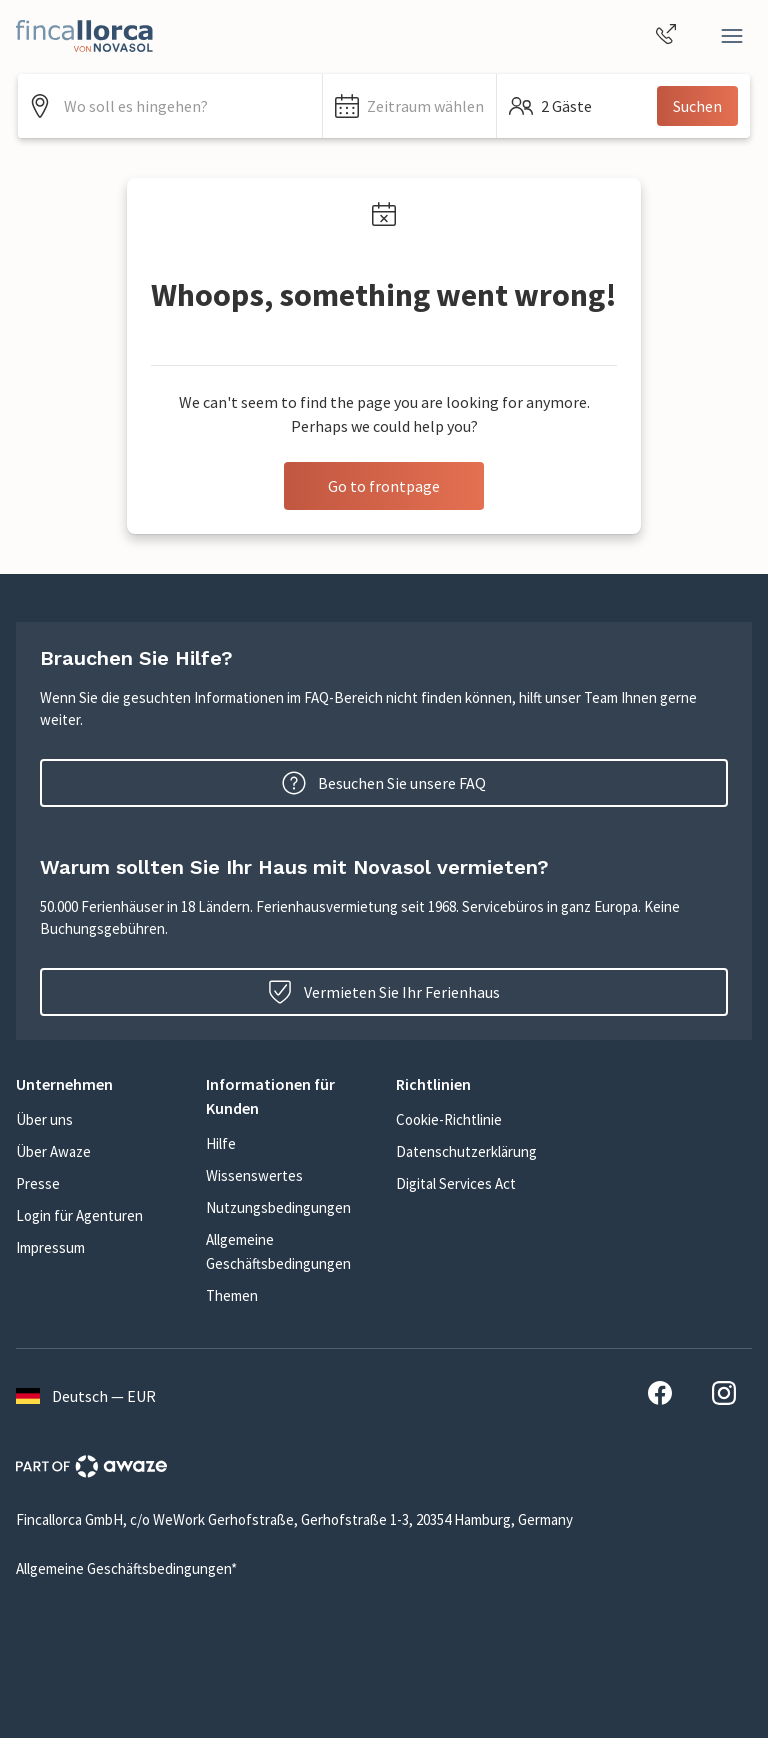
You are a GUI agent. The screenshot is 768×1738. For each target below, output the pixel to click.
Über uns (44, 1119)
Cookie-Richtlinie (449, 1119)
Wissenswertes (254, 1175)
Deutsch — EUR (86, 1396)
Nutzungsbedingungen (278, 1207)
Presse (38, 1183)
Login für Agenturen (79, 1215)
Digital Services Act (456, 1183)
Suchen (697, 106)
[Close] (732, 36)
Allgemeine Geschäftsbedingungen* (126, 1568)
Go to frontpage (384, 486)
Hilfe (221, 1143)
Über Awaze (53, 1151)
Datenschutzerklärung (466, 1151)
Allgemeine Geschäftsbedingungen (278, 1251)
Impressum (50, 1247)
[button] (409, 106)
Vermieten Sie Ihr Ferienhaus (384, 992)
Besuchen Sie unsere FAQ (384, 783)
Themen (232, 1295)
